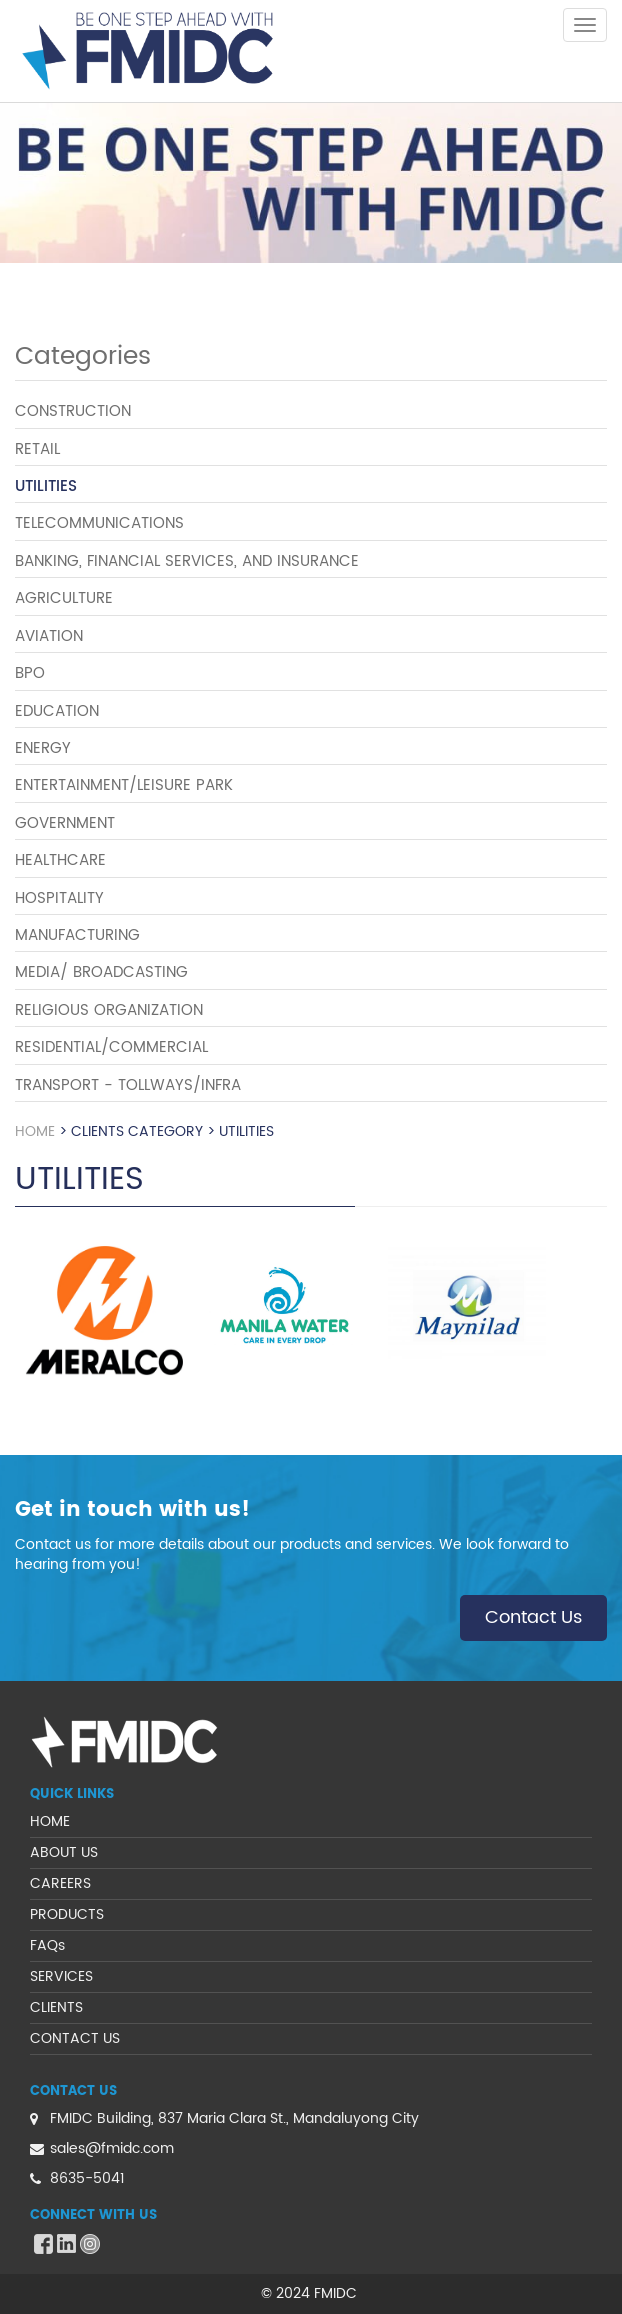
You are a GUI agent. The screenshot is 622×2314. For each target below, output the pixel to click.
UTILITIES (46, 486)
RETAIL (37, 449)
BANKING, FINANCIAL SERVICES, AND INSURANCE (187, 561)
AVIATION (49, 636)
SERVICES (61, 1976)
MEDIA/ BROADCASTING (101, 972)
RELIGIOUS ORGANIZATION (109, 1010)
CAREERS (60, 1883)
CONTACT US (75, 2038)
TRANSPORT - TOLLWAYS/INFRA (128, 1085)
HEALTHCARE (60, 860)
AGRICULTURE (64, 598)
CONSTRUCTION (73, 411)
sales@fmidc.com (112, 2148)
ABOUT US (64, 1852)
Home (35, 1131)
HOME (50, 1821)
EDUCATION (57, 711)
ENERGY (43, 748)
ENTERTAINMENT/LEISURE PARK (124, 785)
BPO (30, 673)
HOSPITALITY (59, 898)
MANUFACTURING (77, 935)
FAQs (47, 1945)
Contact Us (533, 1617)
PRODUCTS (67, 1914)
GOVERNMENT (65, 823)
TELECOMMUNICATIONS (99, 523)
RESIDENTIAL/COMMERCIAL (111, 1047)
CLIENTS (56, 2007)
